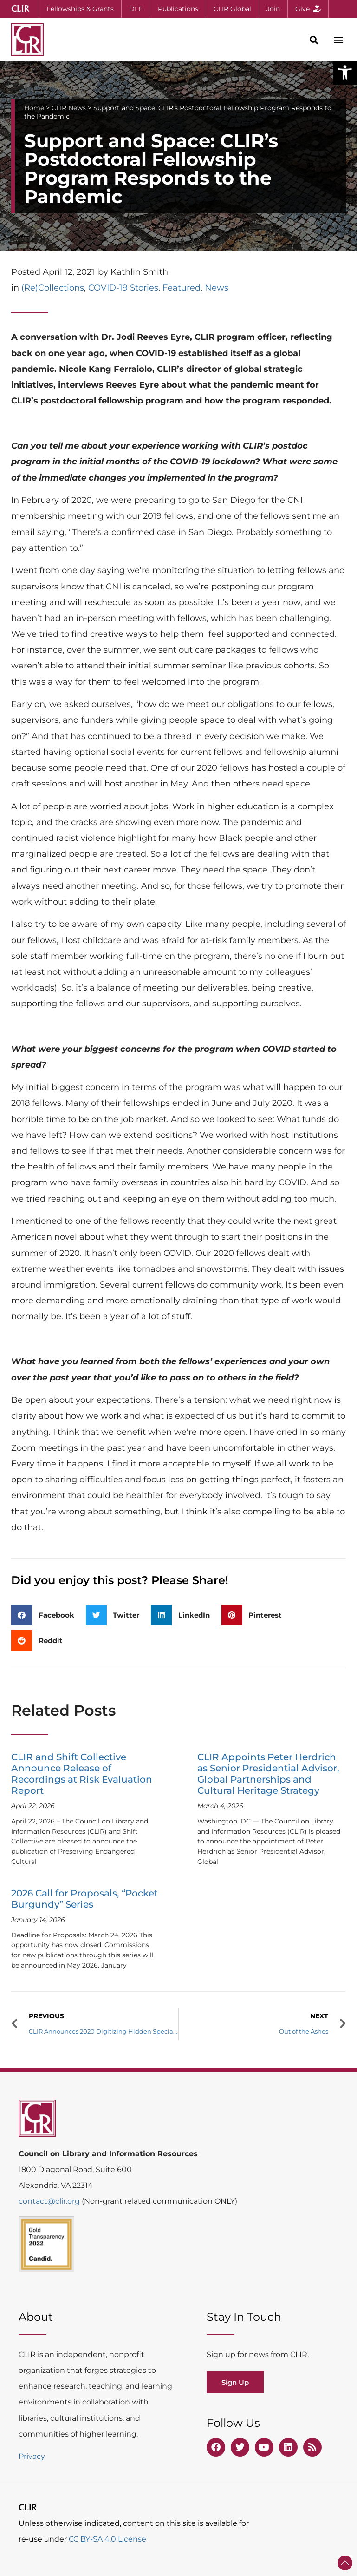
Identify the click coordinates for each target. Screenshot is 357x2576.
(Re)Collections (52, 288)
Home (34, 108)
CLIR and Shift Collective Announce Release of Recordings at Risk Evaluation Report (81, 1773)
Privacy (32, 2456)
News (216, 288)
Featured (181, 288)
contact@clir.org (50, 2201)
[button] (345, 72)
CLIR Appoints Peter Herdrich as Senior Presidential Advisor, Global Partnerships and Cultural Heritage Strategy (268, 1773)
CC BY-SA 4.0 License (107, 2539)
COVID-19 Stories (123, 288)
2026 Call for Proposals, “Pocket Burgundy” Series (84, 1899)
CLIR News (69, 108)
